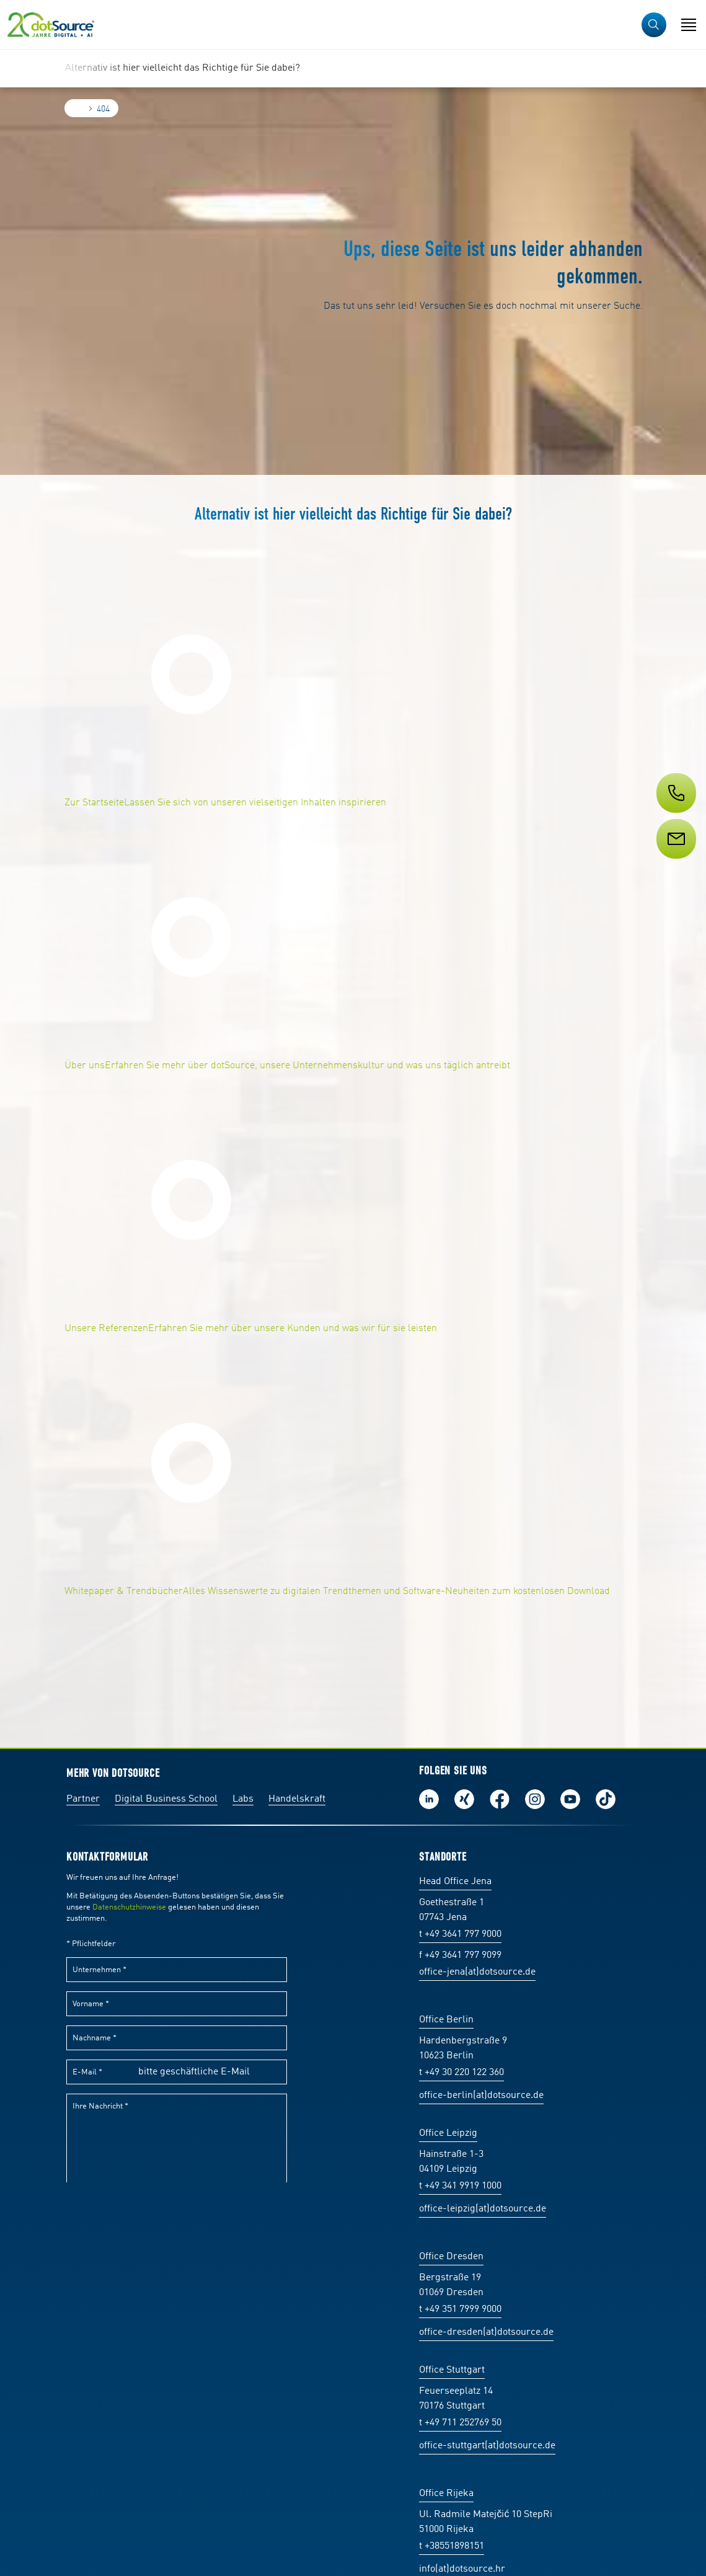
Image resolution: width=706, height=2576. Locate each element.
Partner (83, 1799)
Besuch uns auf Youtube (570, 1799)
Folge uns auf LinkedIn (429, 1799)
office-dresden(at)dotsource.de (486, 2332)
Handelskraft (296, 1799)
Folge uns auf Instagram (535, 1799)
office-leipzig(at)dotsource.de (482, 2209)
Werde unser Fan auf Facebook (500, 1799)
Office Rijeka (446, 2494)
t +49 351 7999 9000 (460, 2309)
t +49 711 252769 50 (460, 2423)
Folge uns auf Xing (464, 1799)
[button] (654, 24)
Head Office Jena (455, 1882)
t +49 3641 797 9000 (460, 1934)
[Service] (675, 861)
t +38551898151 (451, 2546)
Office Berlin (446, 2020)
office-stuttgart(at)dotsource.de (487, 2446)
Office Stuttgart (452, 2370)
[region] (353, 68)
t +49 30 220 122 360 (461, 2073)
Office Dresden (451, 2257)
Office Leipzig (448, 2133)
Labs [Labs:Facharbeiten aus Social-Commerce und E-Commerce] (243, 1799)
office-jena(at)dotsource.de (477, 1972)
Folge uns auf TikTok (606, 1799)
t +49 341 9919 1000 (460, 2186)
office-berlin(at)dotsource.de (481, 2095)
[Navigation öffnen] (689, 25)
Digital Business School (166, 1799)
